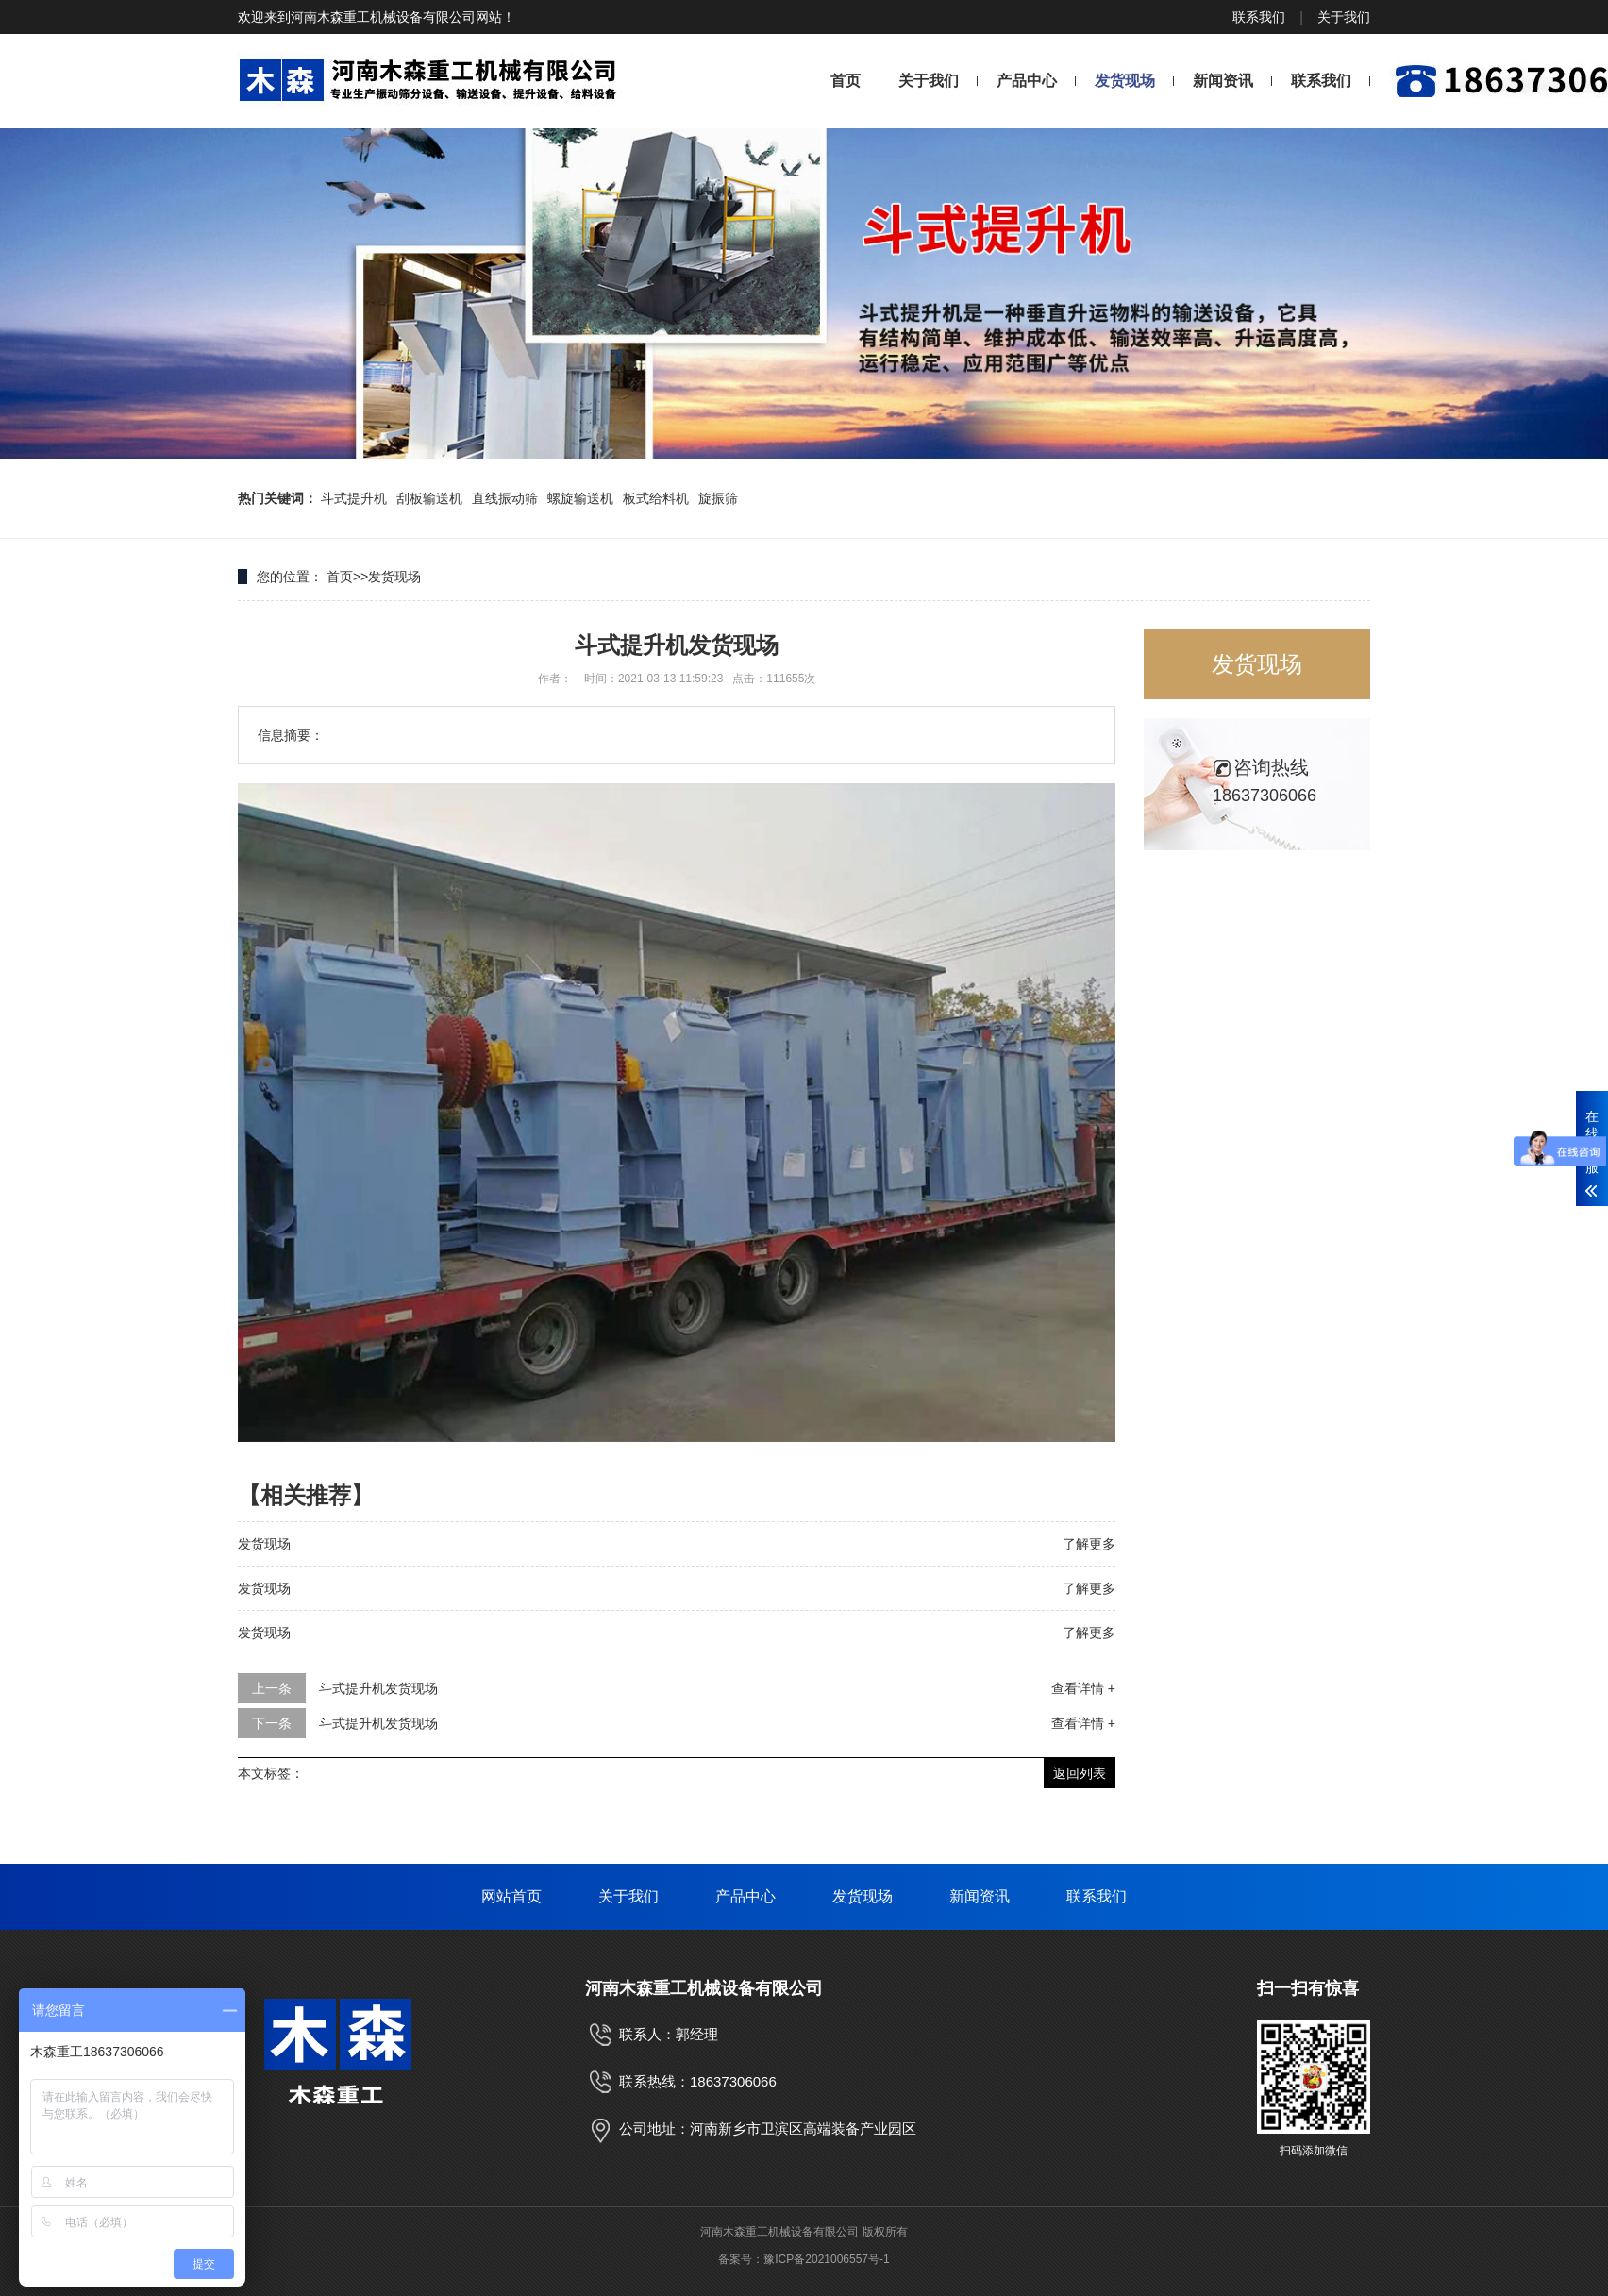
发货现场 (1125, 81)
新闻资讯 (1223, 81)
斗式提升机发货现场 (378, 1688)
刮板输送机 (429, 498)
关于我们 (1343, 17)
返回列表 (1079, 1773)
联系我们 (1258, 17)
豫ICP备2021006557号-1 (826, 2259)
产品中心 (1027, 81)
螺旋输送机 (580, 498)
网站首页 (511, 1896)
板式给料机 (656, 498)
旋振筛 (718, 498)
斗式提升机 (354, 498)
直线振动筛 (505, 498)
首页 (845, 81)
